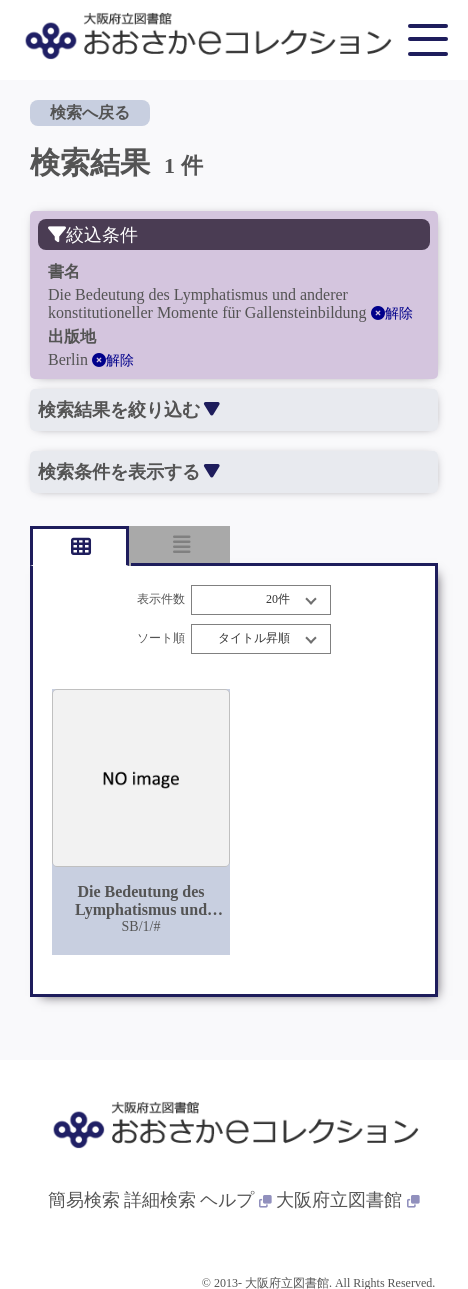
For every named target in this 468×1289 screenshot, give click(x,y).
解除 (392, 313)
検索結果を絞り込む (128, 410)
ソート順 (161, 638)
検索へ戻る (90, 112)
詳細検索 (160, 1200)
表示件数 (161, 599)
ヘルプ (236, 1200)
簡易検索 (84, 1200)
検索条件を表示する (128, 472)
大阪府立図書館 (348, 1200)
